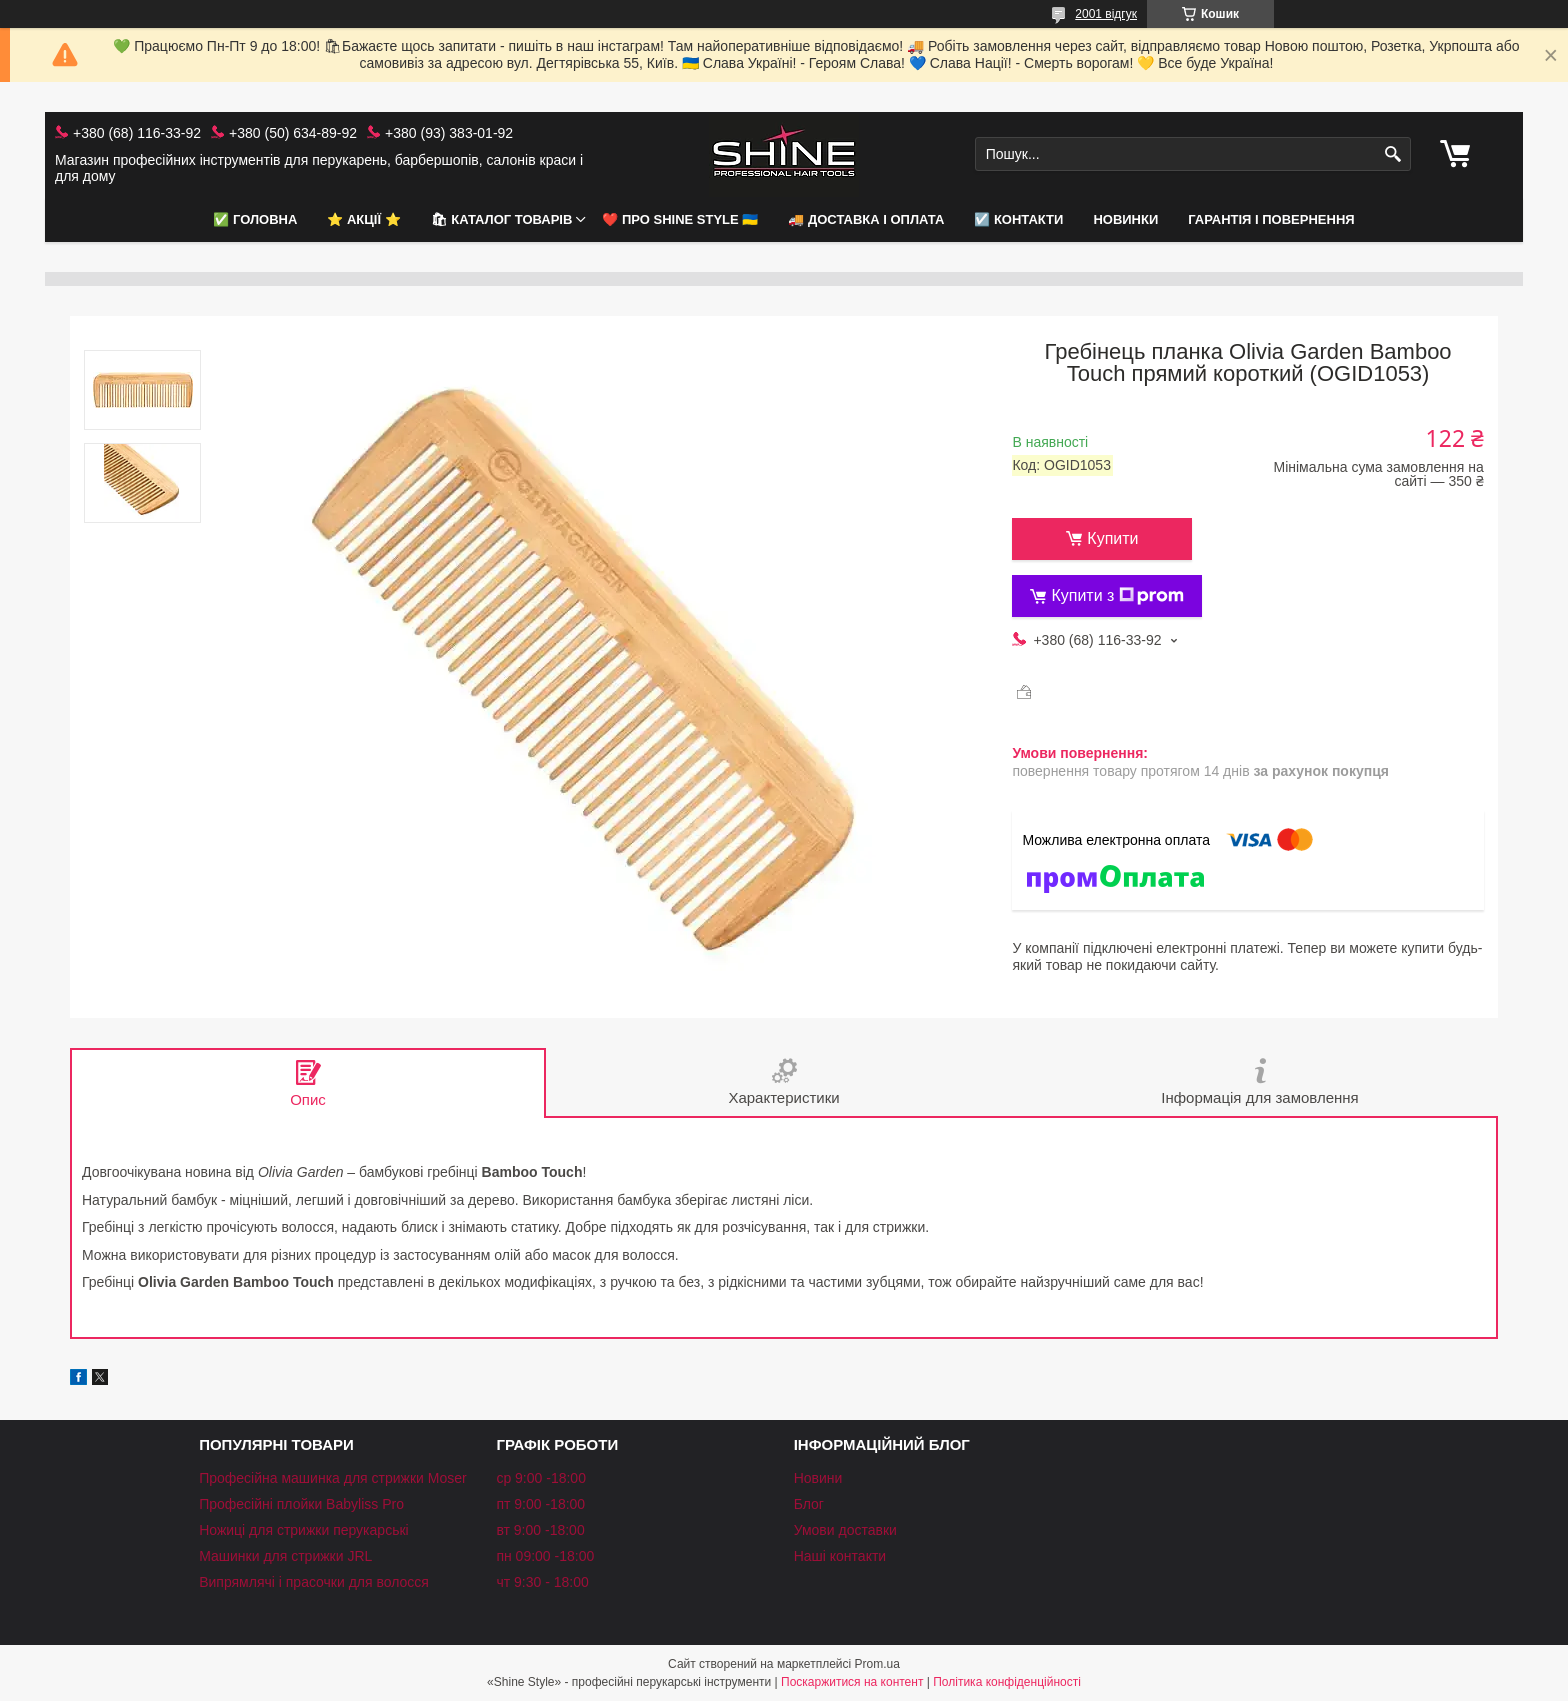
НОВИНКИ (1125, 219)
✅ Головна (255, 219)
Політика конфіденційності (1007, 1682)
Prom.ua (877, 1664)
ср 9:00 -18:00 (541, 1478)
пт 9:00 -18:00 (540, 1504)
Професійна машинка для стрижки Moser (333, 1478)
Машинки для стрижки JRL (285, 1556)
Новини (818, 1478)
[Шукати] (1393, 154)
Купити (1112, 538)
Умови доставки (845, 1530)
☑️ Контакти (1018, 219)
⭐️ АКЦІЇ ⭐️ (363, 219)
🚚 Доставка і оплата (866, 219)
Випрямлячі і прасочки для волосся (314, 1582)
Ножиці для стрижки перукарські (304, 1530)
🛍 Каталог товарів (502, 219)
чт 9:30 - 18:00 (542, 1582)
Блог (809, 1504)
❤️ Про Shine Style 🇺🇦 (680, 219)
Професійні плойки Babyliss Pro (301, 1504)
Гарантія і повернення (1271, 219)
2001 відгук (1106, 14)
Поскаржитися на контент (852, 1682)
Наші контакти (840, 1556)
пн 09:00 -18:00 (545, 1556)
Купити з (1117, 596)
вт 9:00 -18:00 (540, 1530)
